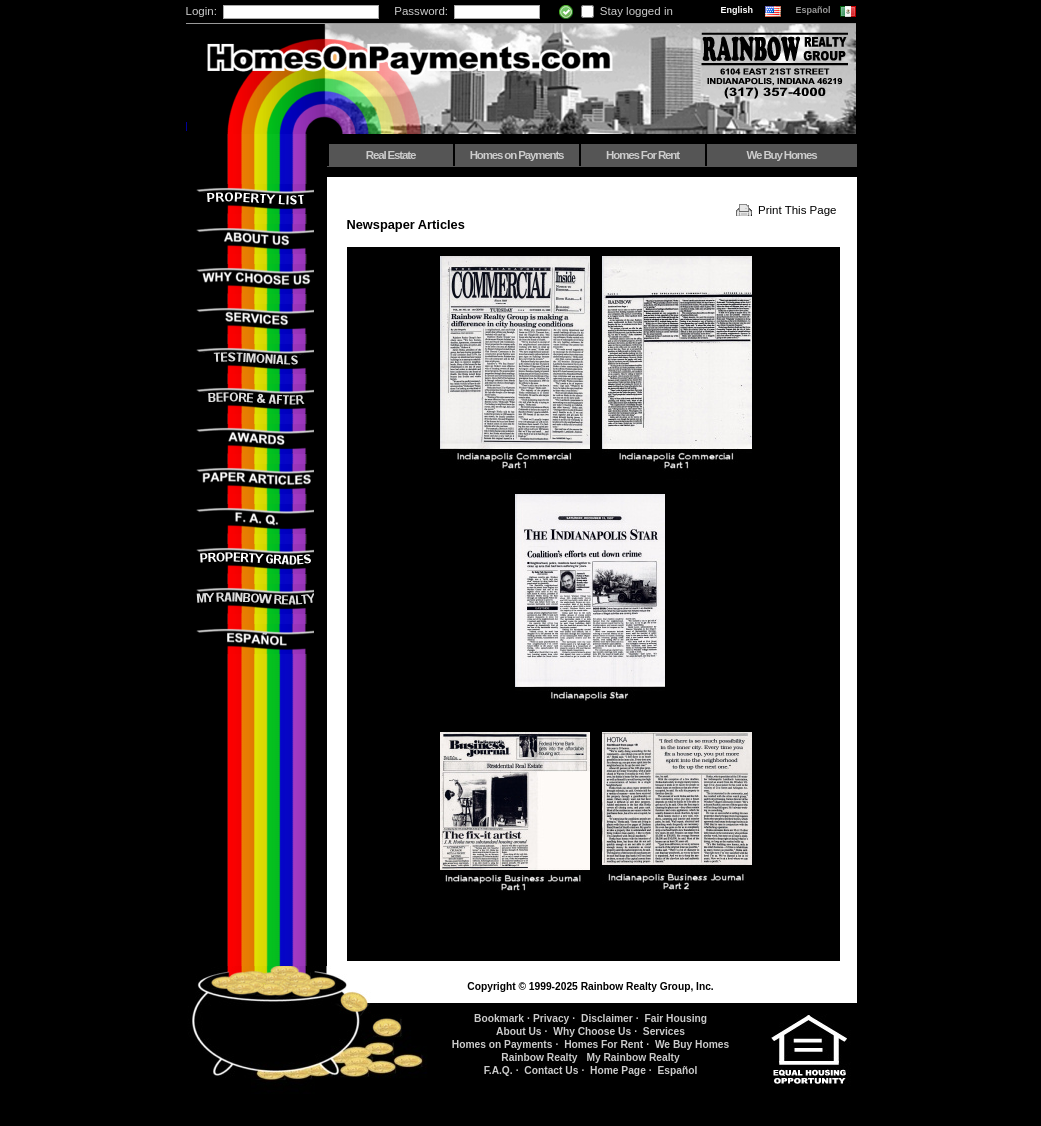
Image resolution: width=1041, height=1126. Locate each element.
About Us (518, 1031)
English (738, 10)
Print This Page (797, 210)
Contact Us (551, 1070)
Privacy (551, 1018)
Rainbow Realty (539, 1057)
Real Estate (390, 155)
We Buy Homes (782, 155)
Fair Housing (675, 1018)
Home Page (618, 1070)
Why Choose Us (592, 1031)
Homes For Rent (642, 155)
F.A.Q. (498, 1070)
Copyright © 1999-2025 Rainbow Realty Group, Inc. (590, 986)
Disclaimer (607, 1018)
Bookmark (499, 1018)
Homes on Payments (517, 155)
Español (815, 10)
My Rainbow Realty (632, 1057)
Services (664, 1031)
